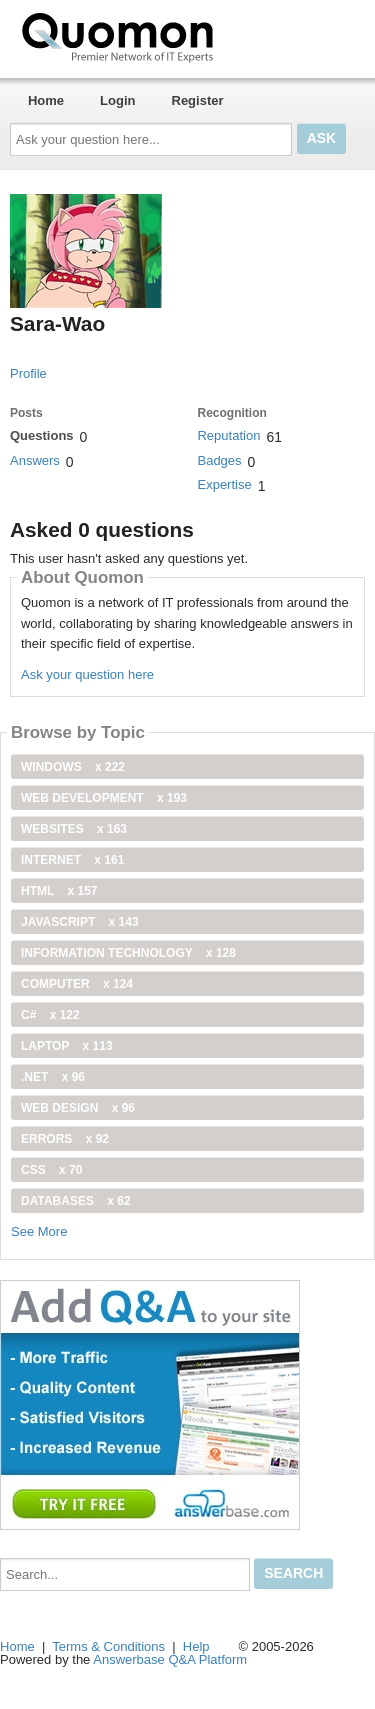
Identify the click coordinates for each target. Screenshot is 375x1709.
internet (72, 860)
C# (50, 1015)
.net (53, 1077)
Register (198, 100)
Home (46, 100)
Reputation (228, 435)
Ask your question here (87, 674)
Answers (35, 460)
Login (117, 100)
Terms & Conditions (108, 1646)
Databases (76, 1201)
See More (39, 1231)
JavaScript (80, 922)
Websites (74, 829)
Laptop (67, 1046)
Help (196, 1646)
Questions (42, 435)
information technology (128, 953)
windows (73, 767)
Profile (28, 373)
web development (104, 798)
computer (77, 984)
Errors (65, 1139)
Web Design (78, 1108)
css (51, 1170)
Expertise (224, 484)
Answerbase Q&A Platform (170, 1659)
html (59, 891)
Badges (219, 460)
